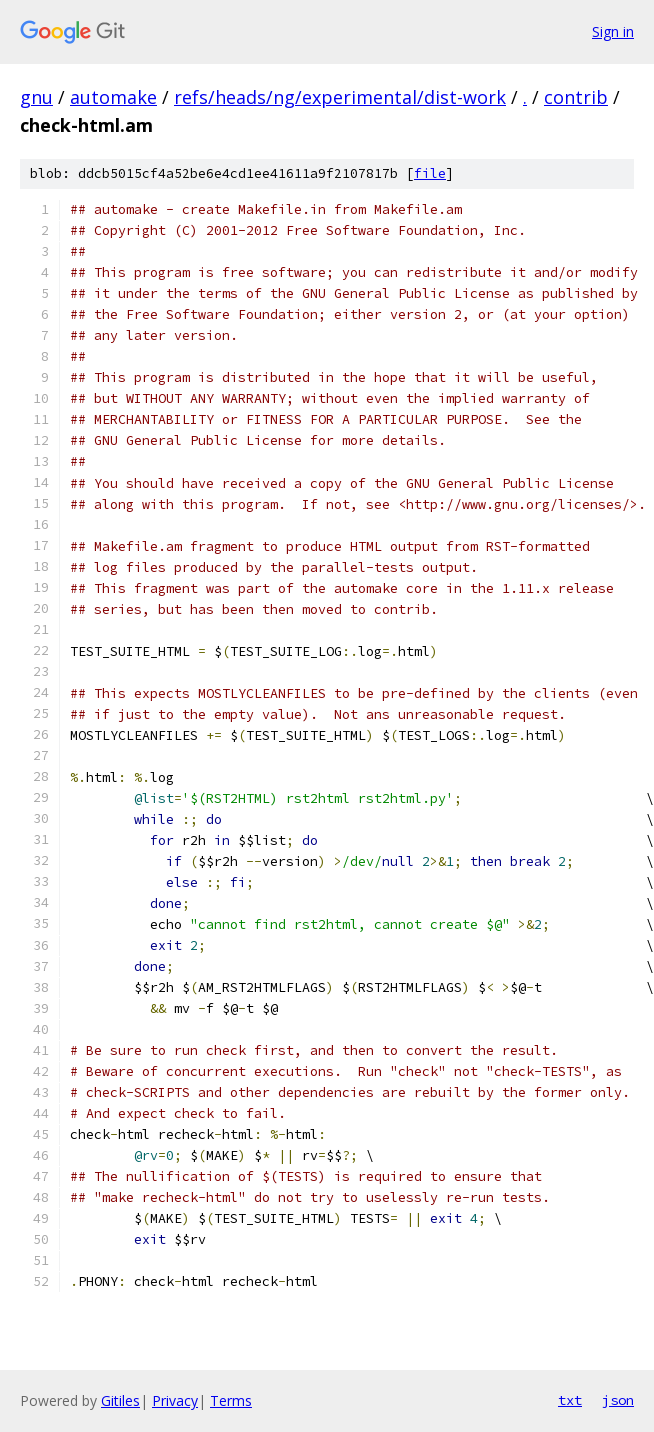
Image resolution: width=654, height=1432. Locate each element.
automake (113, 97)
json (618, 1400)
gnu (36, 97)
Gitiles (120, 1400)
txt (570, 1400)
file (430, 173)
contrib (576, 97)
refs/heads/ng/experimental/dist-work (340, 97)
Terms (231, 1400)
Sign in (613, 31)
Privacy (175, 1400)
